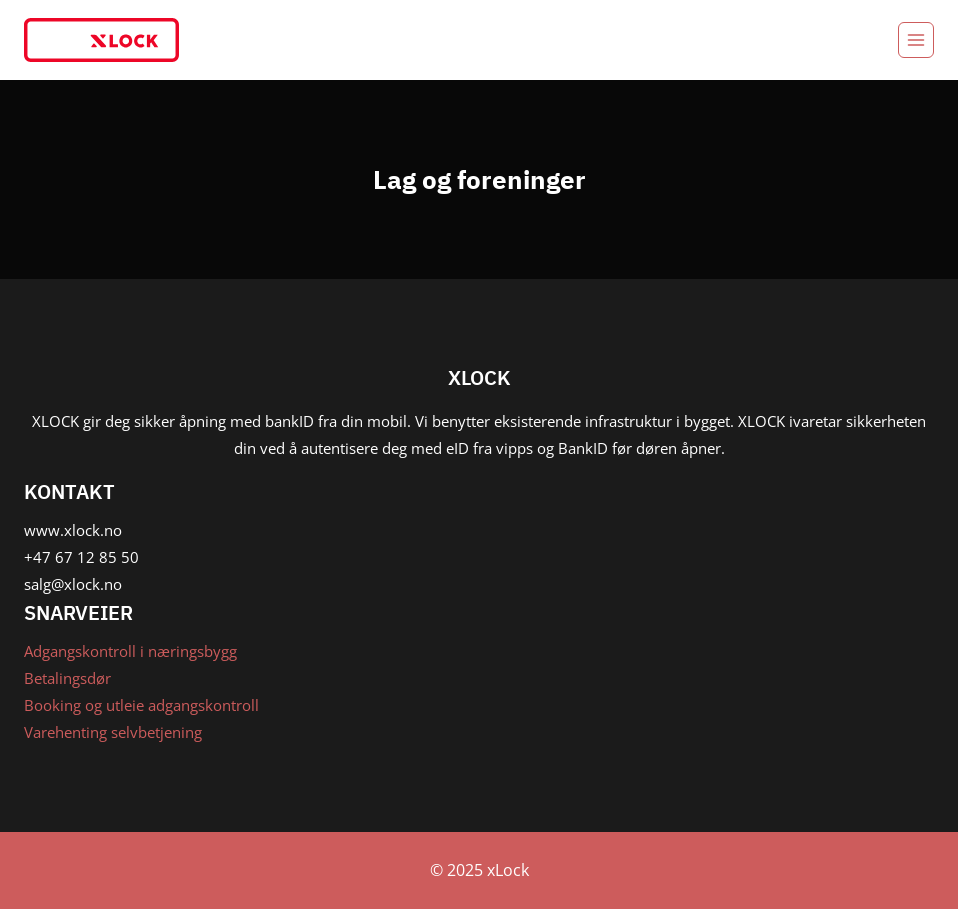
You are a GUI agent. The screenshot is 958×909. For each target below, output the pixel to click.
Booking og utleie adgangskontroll (141, 705)
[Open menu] (916, 40)
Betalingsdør (67, 678)
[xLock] (101, 40)
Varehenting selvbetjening (113, 732)
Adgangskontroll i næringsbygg (130, 651)
